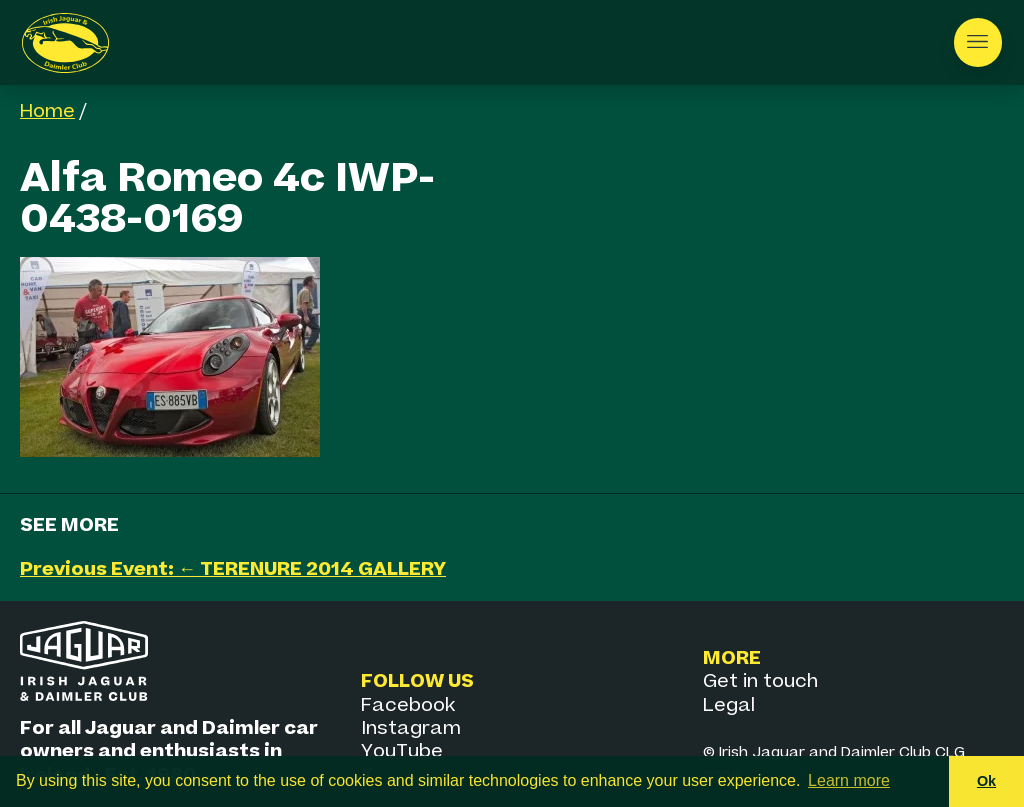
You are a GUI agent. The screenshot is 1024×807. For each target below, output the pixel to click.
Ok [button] (986, 781)
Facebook (408, 705)
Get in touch (760, 681)
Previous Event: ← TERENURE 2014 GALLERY (233, 569)
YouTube (402, 751)
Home (47, 111)
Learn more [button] (849, 780)
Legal (729, 705)
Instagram (411, 728)
